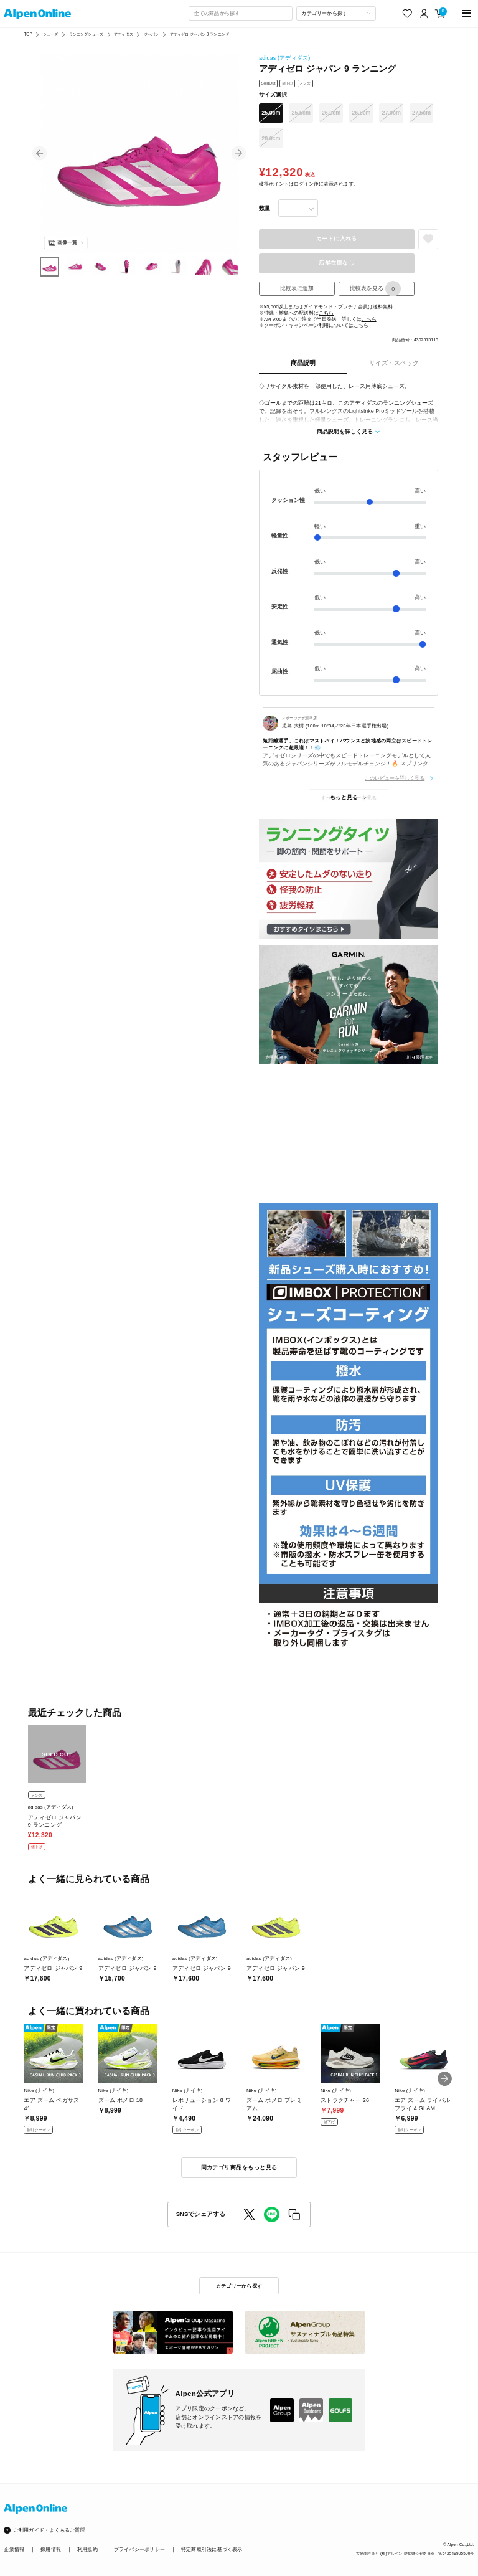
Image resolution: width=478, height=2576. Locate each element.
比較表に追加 (297, 288)
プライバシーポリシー (139, 2549)
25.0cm (270, 113)
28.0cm (270, 138)
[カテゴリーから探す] (336, 13)
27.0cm (391, 113)
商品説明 (303, 362)
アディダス (123, 34)
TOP (28, 34)
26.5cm (361, 113)
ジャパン (151, 34)
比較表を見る (375, 289)
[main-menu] (467, 13)
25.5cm (301, 113)
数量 (264, 208)
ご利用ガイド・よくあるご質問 (49, 2530)
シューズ (51, 34)
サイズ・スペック (394, 362)
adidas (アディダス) (284, 58)
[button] (39, 153)
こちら (326, 313)
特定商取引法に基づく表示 (212, 2549)
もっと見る (344, 797)
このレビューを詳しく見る (394, 778)
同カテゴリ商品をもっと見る (239, 2167)
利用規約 (87, 2549)
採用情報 (50, 2549)
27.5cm (421, 113)
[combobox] (240, 13)
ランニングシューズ (86, 34)
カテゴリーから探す (239, 2286)
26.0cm (331, 113)
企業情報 (14, 2549)
